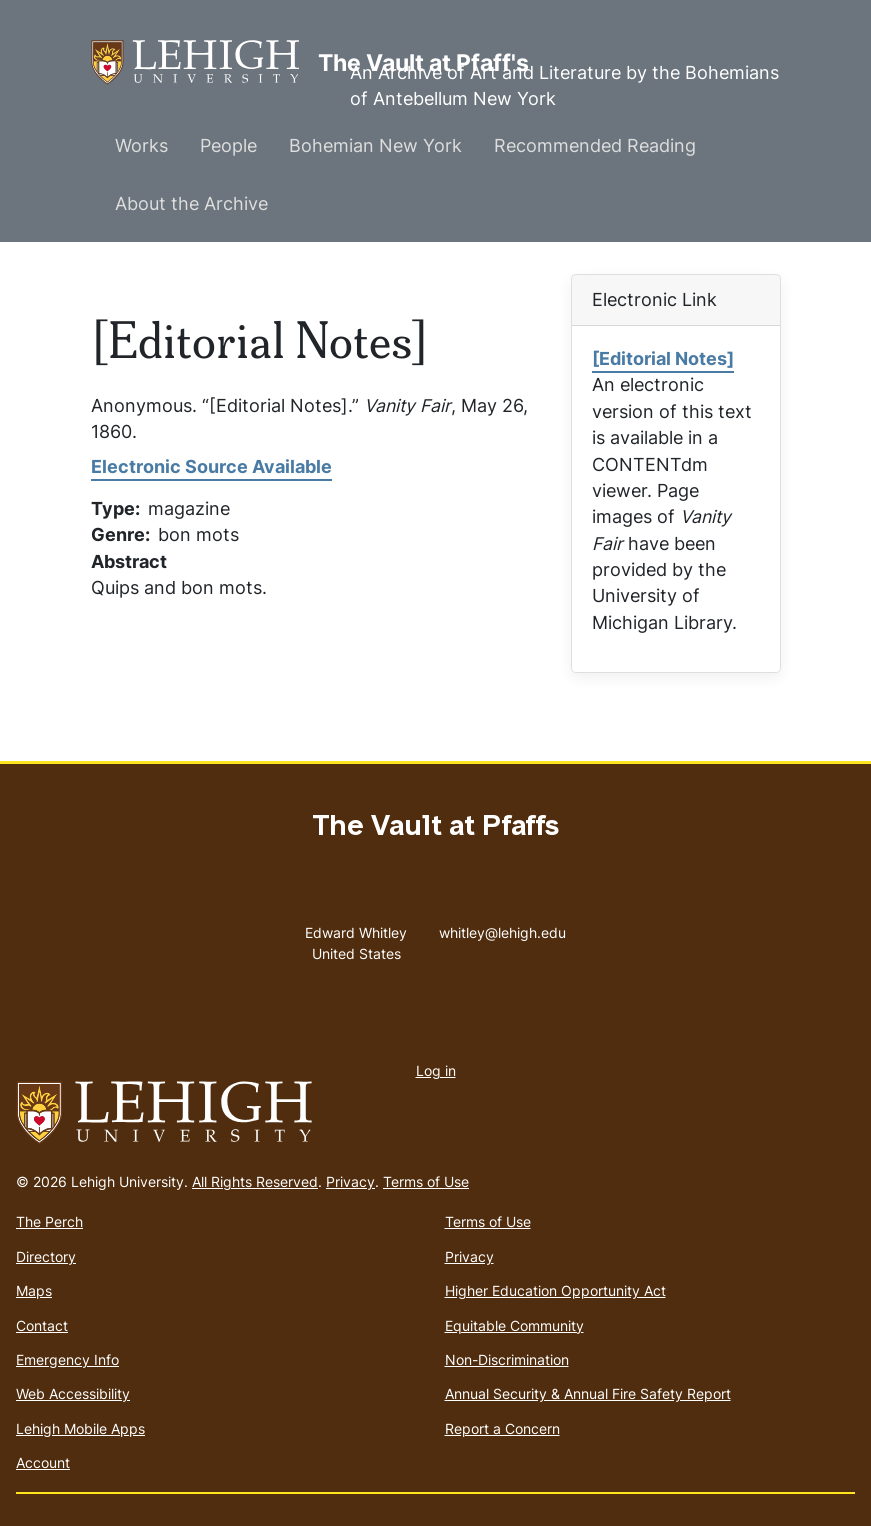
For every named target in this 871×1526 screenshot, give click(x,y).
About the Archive (191, 203)
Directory (46, 1256)
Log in (436, 1070)
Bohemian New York (375, 145)
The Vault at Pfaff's (204, 62)
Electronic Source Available (211, 466)
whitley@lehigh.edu (502, 928)
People (228, 145)
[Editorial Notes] (663, 358)
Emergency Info (67, 1359)
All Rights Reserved (255, 1181)
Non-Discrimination (507, 1359)
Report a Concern (502, 1428)
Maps (34, 1290)
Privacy (350, 1181)
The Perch (49, 1221)
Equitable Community (514, 1325)
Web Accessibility (73, 1393)
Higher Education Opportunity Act (555, 1290)
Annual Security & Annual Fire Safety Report (588, 1393)
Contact (42, 1325)
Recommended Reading (595, 145)
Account (43, 1462)
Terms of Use (426, 1181)
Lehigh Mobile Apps (80, 1428)
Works (141, 145)
